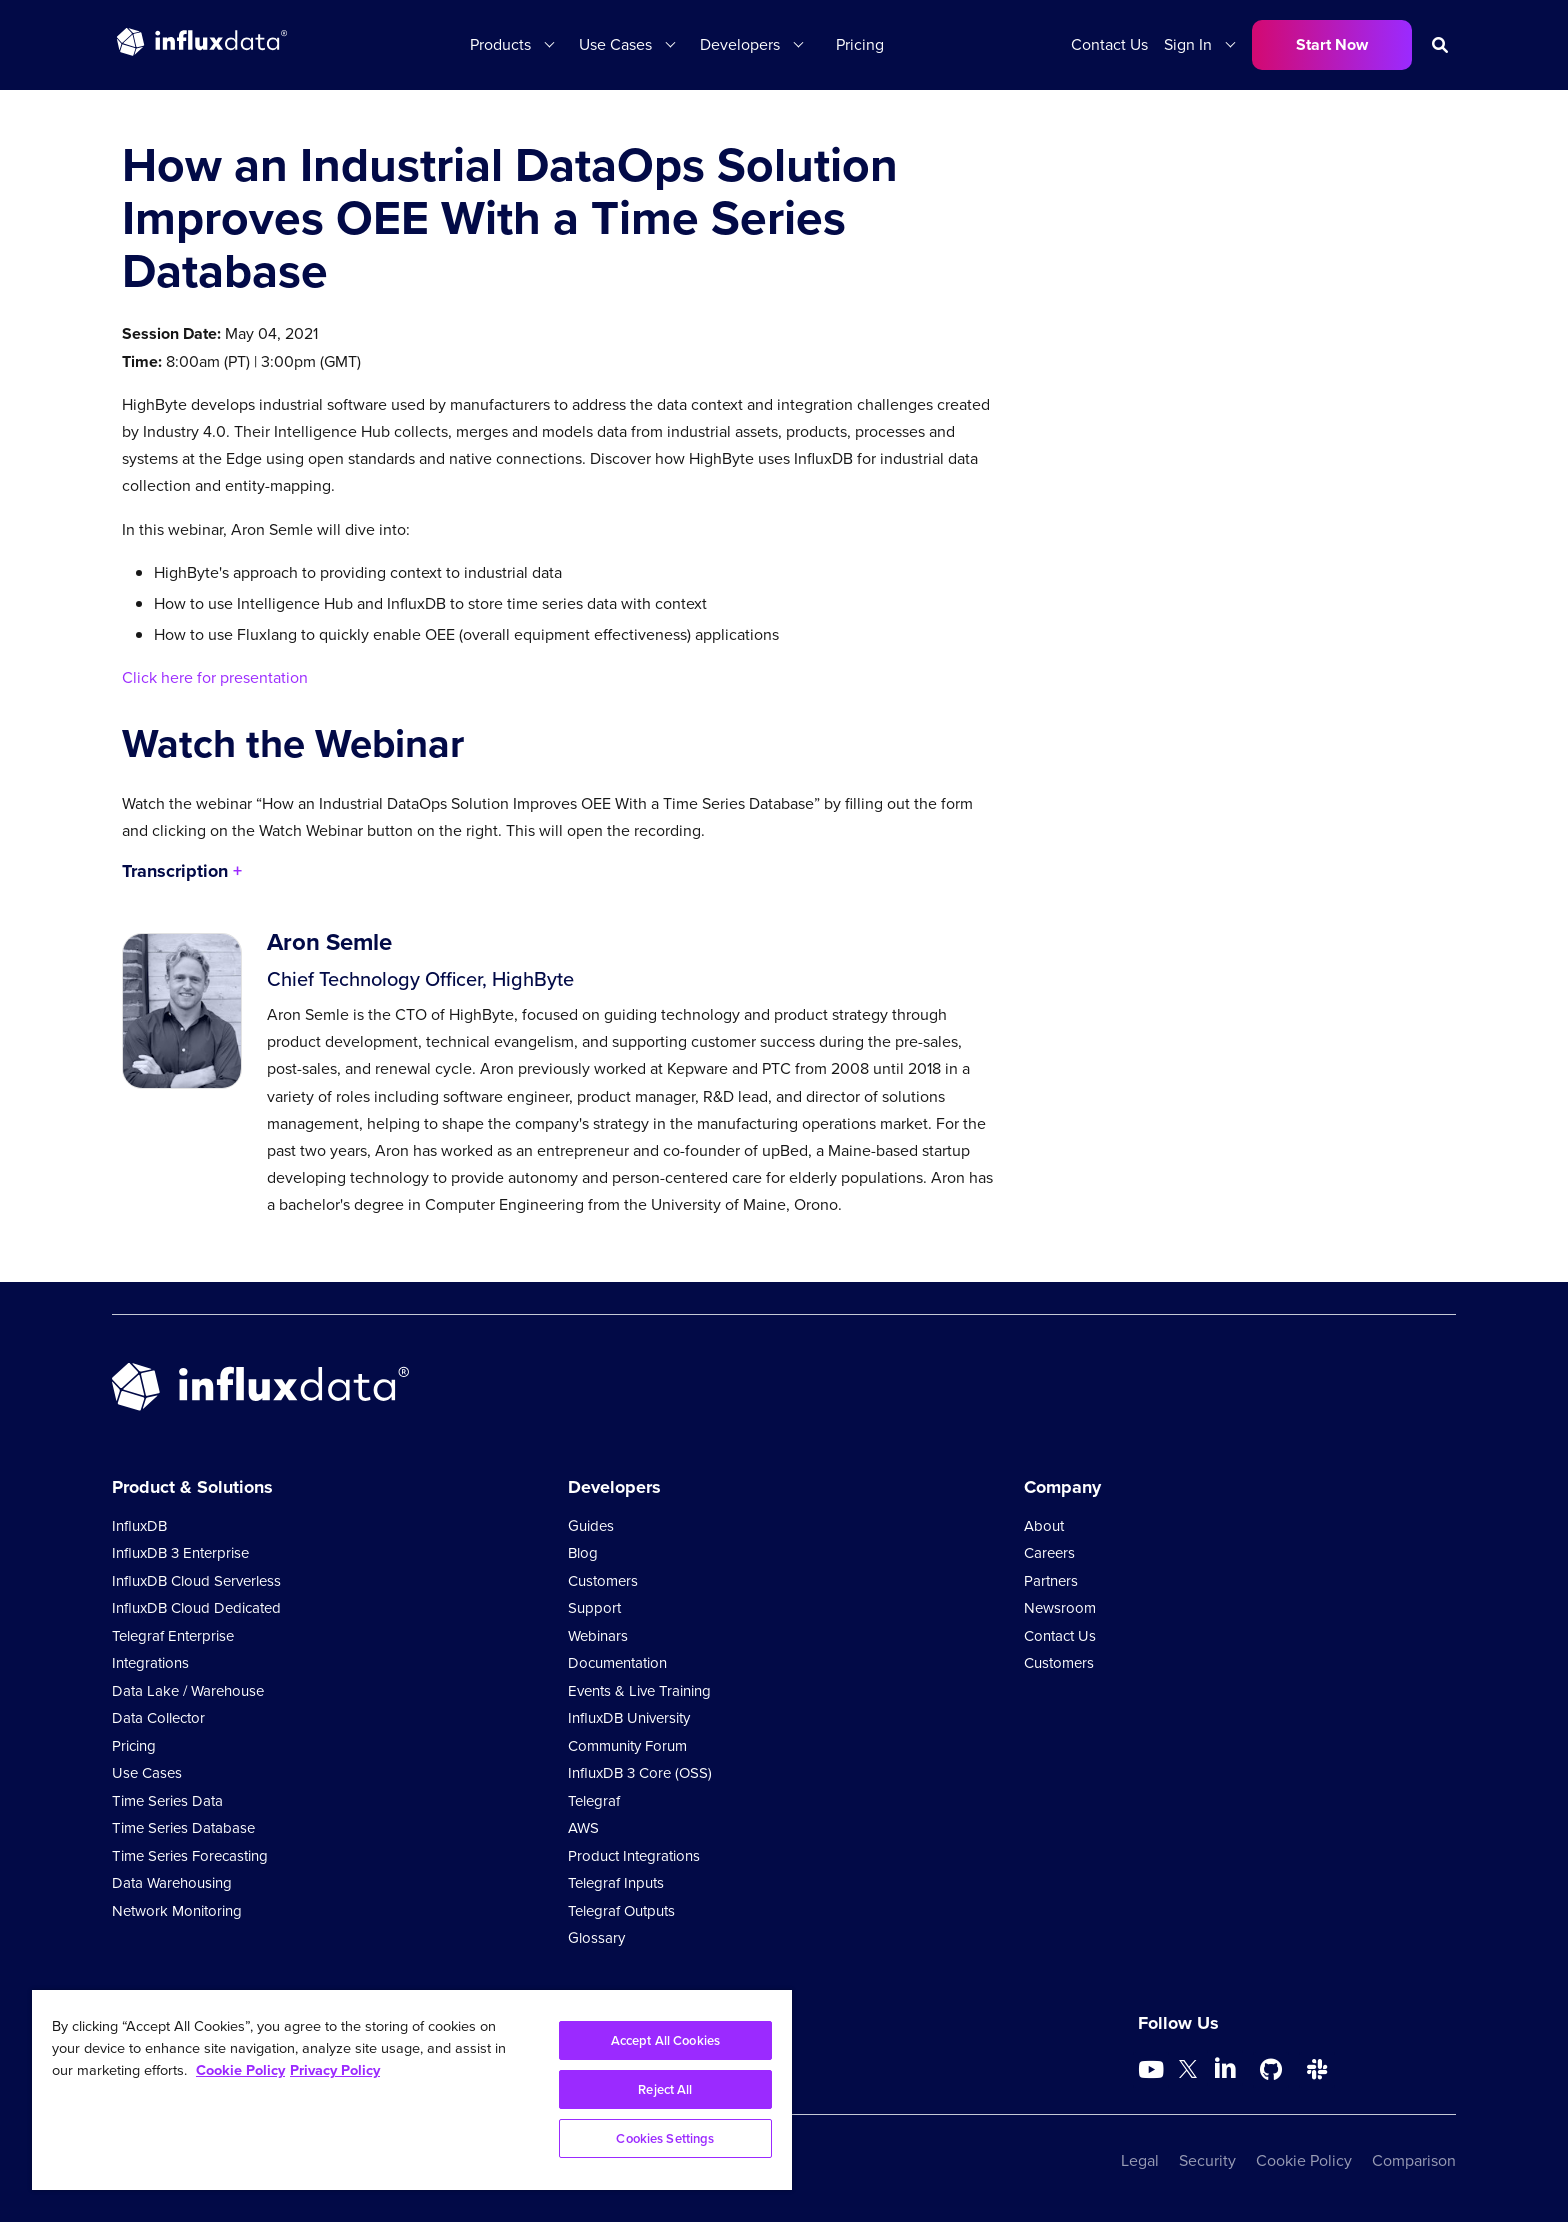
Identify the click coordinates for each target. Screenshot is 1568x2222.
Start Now (1332, 44)
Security (1207, 2160)
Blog (583, 1553)
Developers (740, 44)
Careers (1049, 1553)
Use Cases (615, 44)
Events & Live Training (639, 1691)
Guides (591, 1526)
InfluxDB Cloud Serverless (196, 1581)
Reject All (665, 2089)
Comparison (1414, 2160)
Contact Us (1109, 44)
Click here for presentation (215, 677)
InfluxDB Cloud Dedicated (196, 1608)
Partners (1051, 1581)
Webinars (598, 1636)
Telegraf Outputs (621, 1911)
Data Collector (158, 1718)
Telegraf (594, 1801)
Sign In (1188, 44)
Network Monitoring (177, 1911)
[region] (412, 2090)
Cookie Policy (1304, 2160)
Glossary (596, 1938)
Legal (1140, 2160)
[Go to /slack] (1317, 2070)
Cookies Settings (665, 2138)
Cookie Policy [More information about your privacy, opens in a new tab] (240, 2069)
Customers (603, 1581)
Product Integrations (634, 1856)
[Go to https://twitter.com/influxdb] (1188, 2072)
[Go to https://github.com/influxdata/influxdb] (1271, 2070)
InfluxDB (139, 1526)
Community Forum (627, 1746)
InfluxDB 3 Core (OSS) (640, 1773)
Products (500, 44)
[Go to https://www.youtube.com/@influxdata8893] (1153, 2070)
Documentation (617, 1663)
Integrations (150, 1663)
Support (594, 1608)
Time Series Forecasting (190, 1856)
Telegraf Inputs (616, 1883)
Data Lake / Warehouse (188, 1691)
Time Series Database (183, 1828)
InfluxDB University (629, 1718)
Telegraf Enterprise (173, 1636)
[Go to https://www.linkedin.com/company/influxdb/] (1225, 2068)
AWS (583, 1828)
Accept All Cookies (665, 2040)
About (1044, 1526)
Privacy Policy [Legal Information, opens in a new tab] (335, 2069)
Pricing (860, 44)
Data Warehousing (172, 1883)
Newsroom (1060, 1608)
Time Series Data (167, 1801)
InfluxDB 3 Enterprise (180, 1553)
